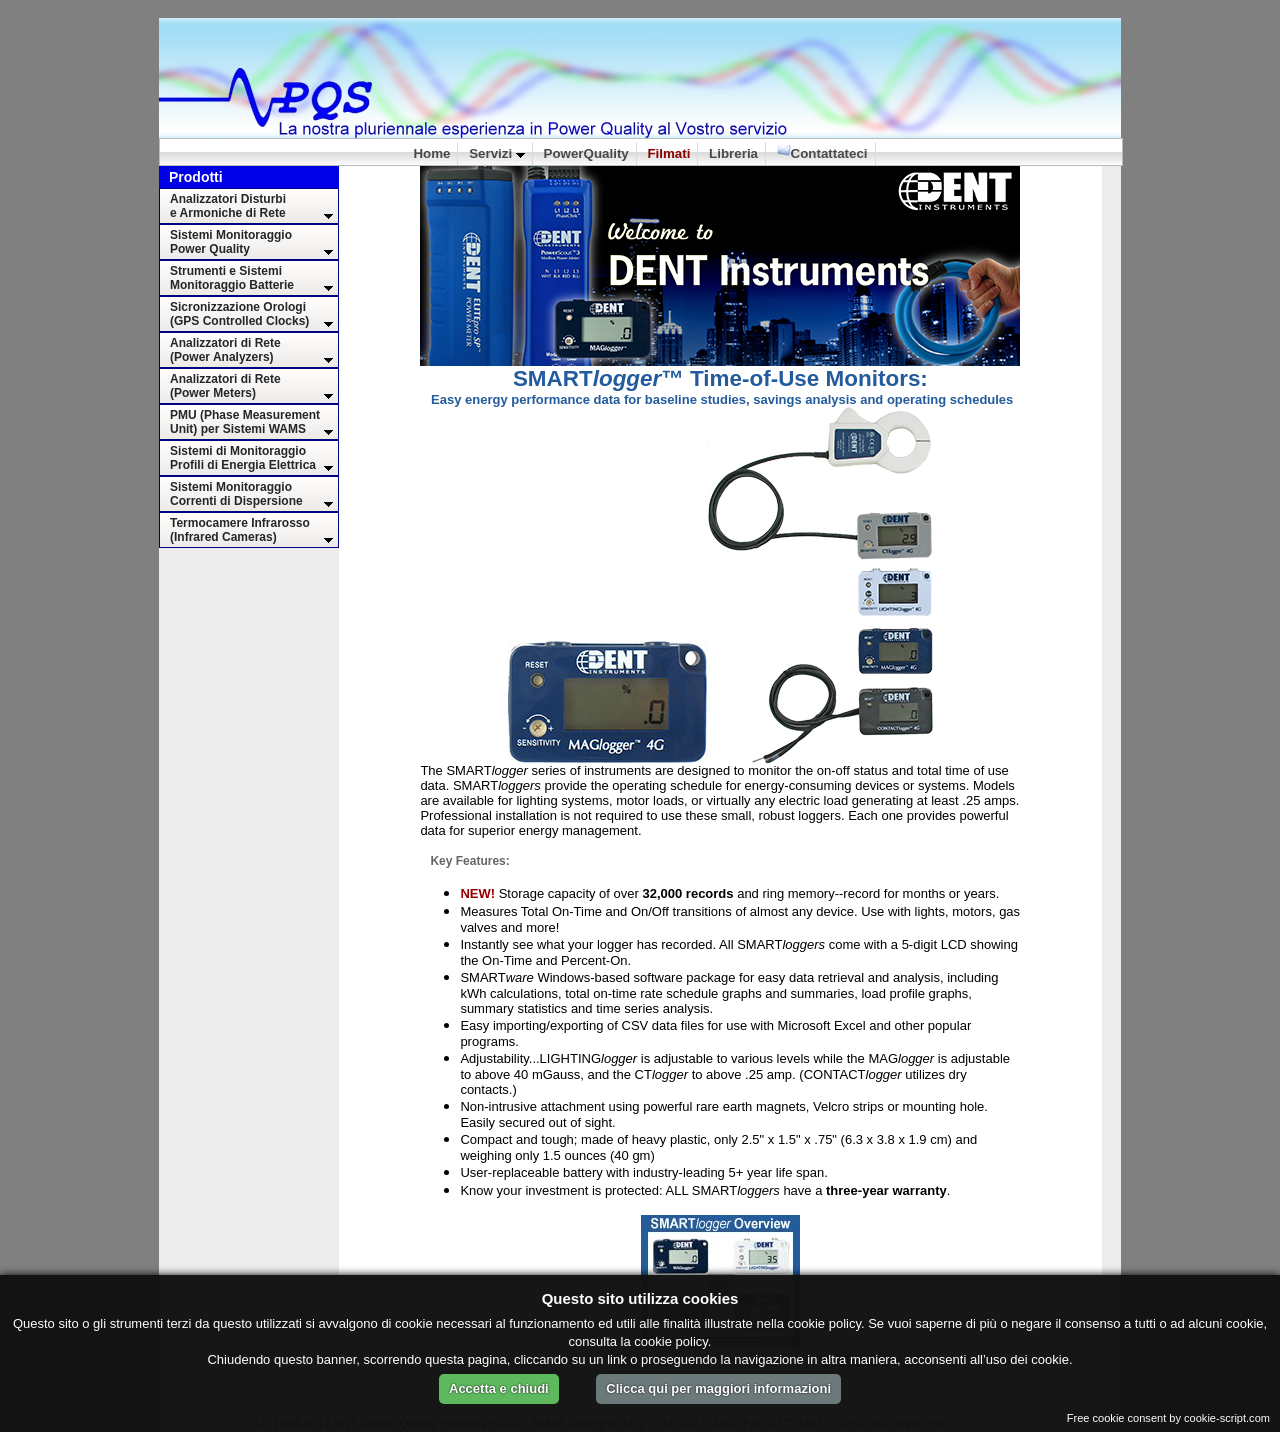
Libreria (733, 153)
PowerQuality (586, 153)
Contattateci (822, 152)
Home (431, 153)
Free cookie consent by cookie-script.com (1168, 1418)
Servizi (497, 153)
